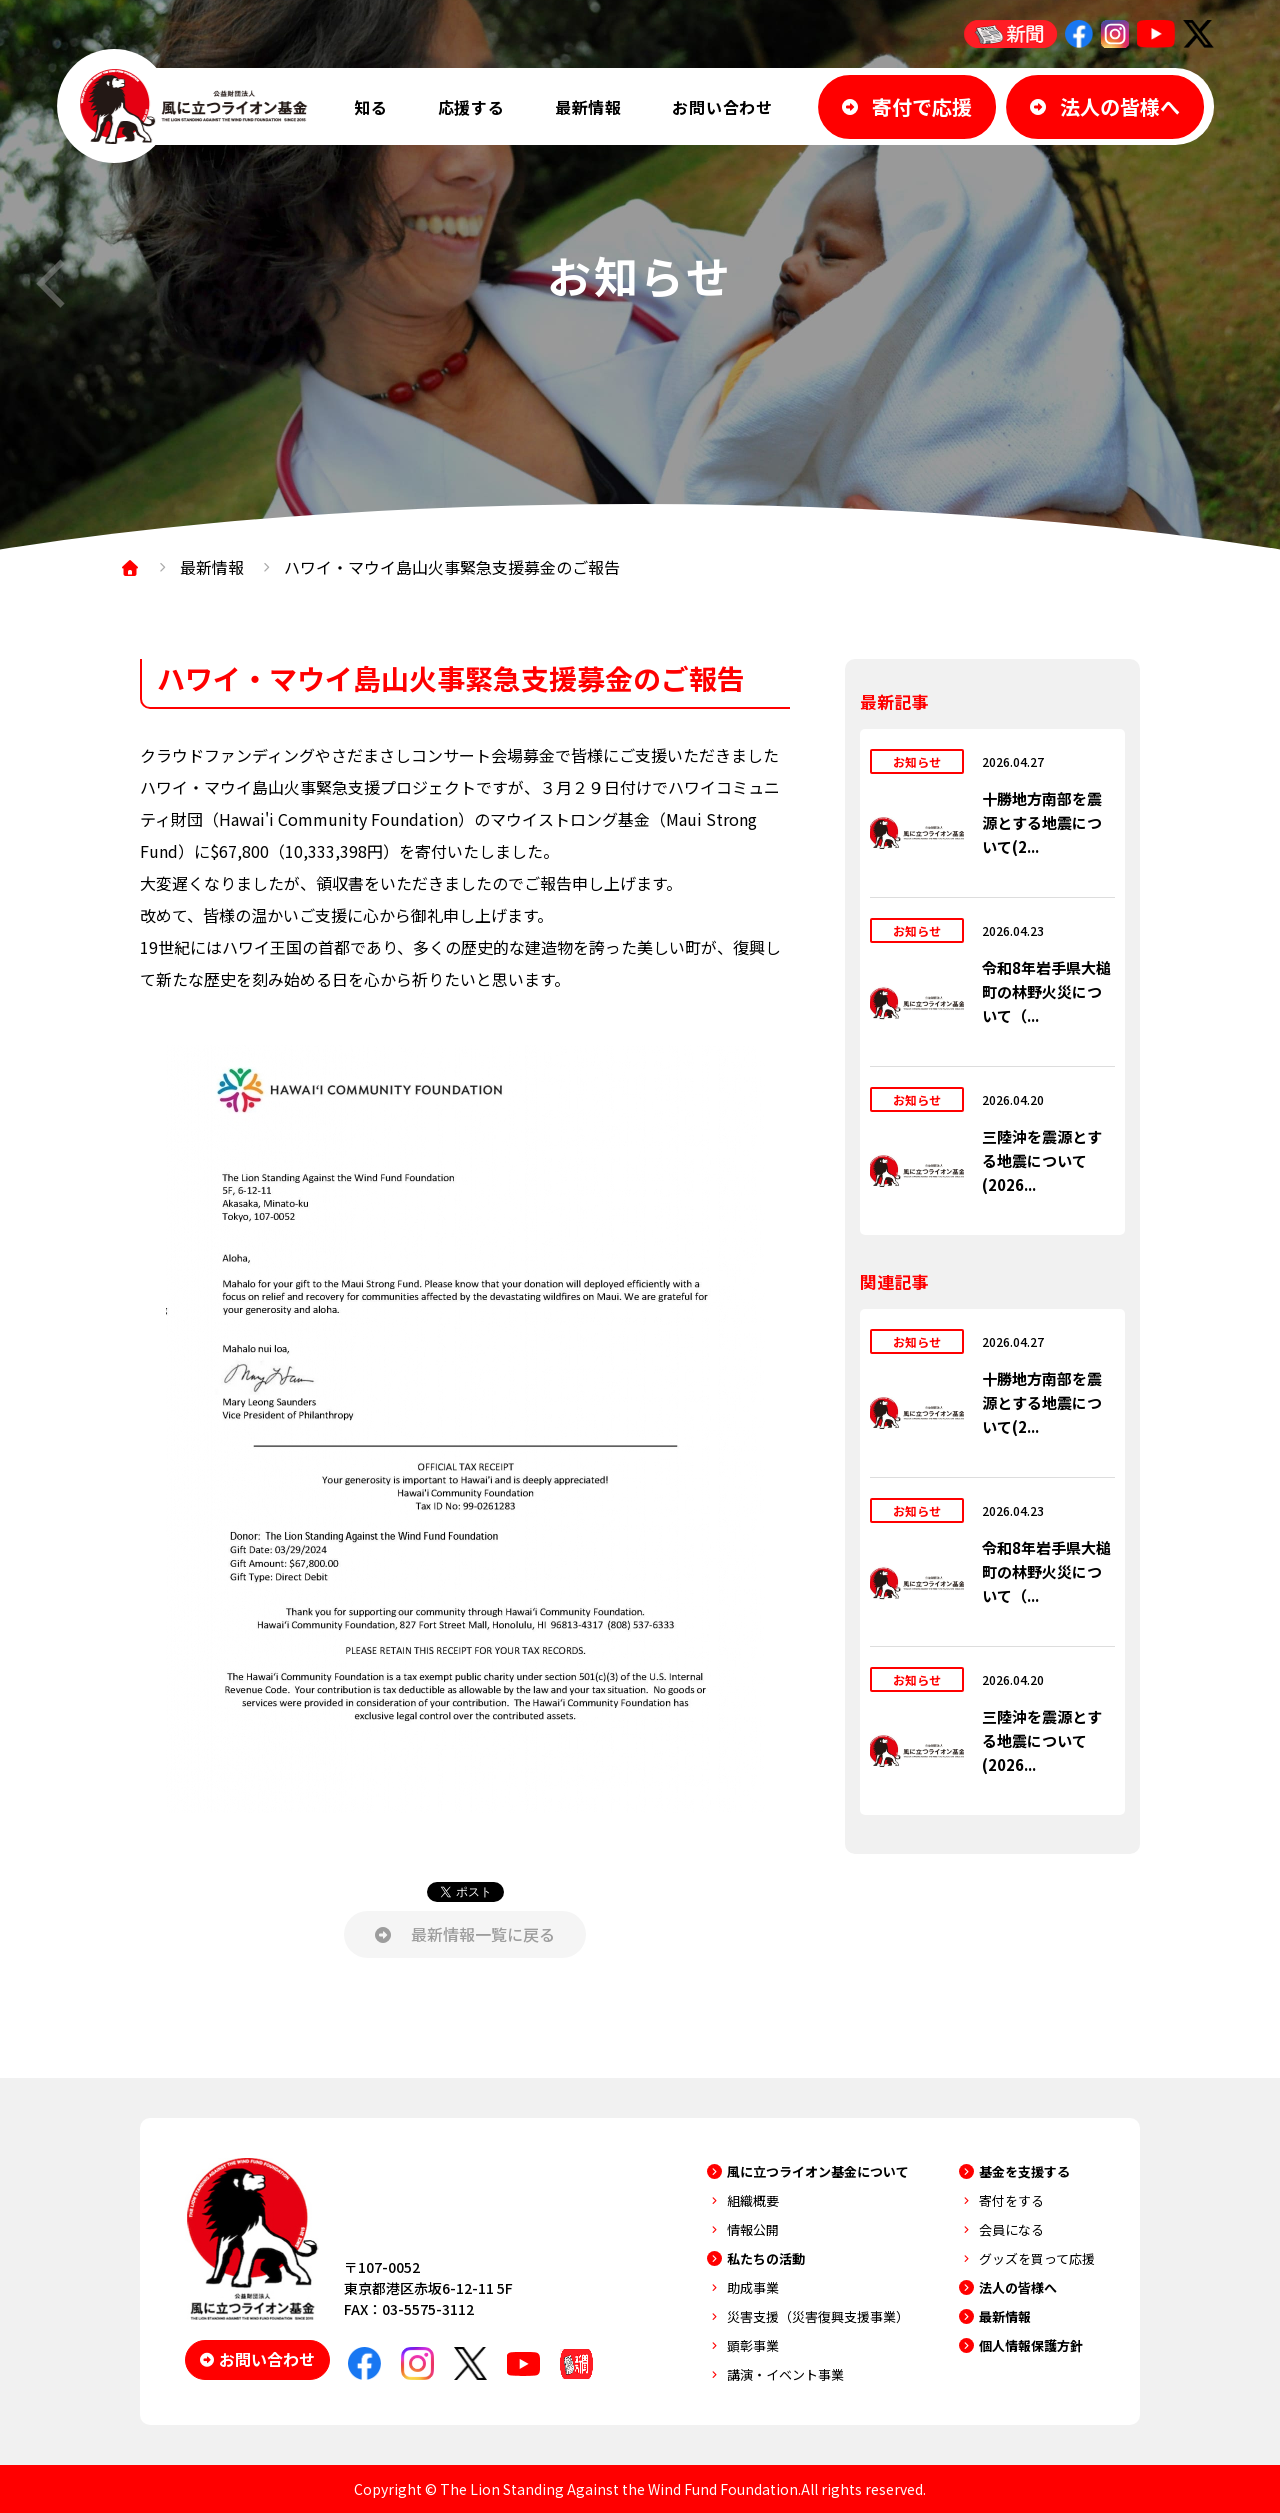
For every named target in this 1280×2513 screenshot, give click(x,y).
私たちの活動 (766, 2258)
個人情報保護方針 (1031, 2345)
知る (371, 107)
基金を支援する (1024, 2171)
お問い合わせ (722, 107)
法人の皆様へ (1018, 2287)
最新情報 (588, 107)
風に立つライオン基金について (818, 2171)
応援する (471, 107)
